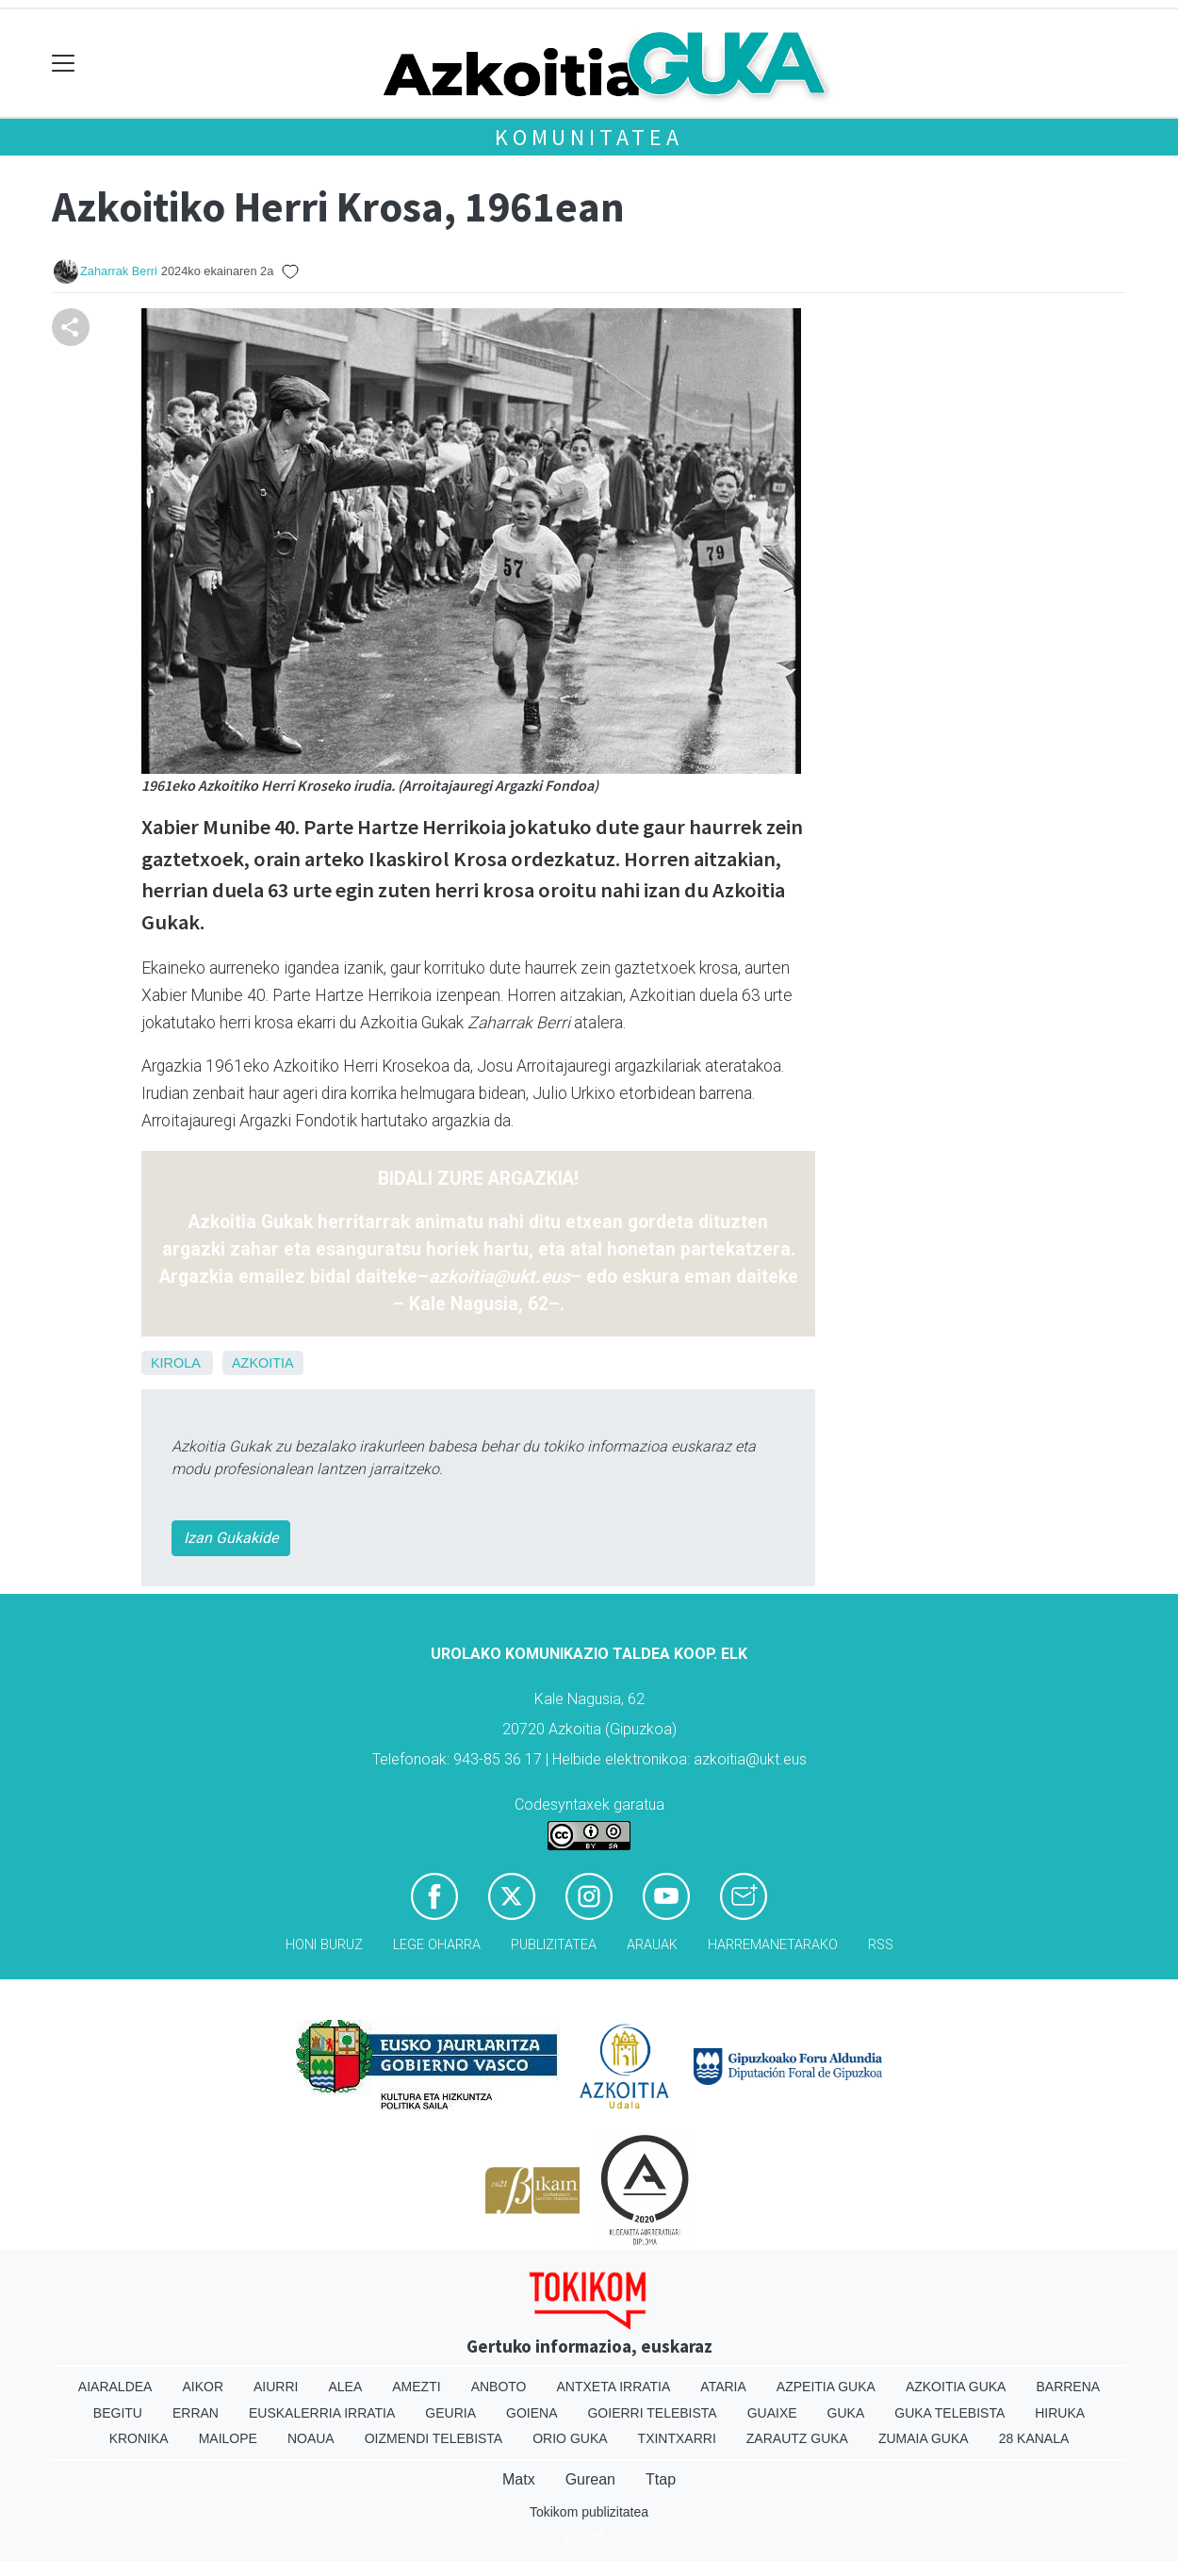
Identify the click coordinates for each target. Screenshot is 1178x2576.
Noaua (311, 2438)
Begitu (117, 2412)
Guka (846, 2412)
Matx (518, 2479)
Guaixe (772, 2412)
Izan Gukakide (231, 1538)
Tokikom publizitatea (589, 2511)
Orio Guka (569, 2438)
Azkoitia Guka (956, 2386)
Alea (345, 2386)
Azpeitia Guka (826, 2386)
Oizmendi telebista (434, 2438)
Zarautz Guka (797, 2438)
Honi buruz (324, 1945)
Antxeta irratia (614, 2386)
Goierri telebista (651, 2412)
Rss (880, 1945)
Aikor (202, 2386)
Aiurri (276, 2386)
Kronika (139, 2438)
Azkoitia (263, 1362)
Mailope (228, 2438)
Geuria (450, 2412)
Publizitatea (554, 1945)
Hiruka (1060, 2412)
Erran (195, 2412)
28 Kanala (1034, 2438)
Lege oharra (437, 1945)
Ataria (723, 2386)
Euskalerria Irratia (322, 2412)
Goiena (531, 2412)
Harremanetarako (773, 1945)
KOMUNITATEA (589, 137)
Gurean (590, 2479)
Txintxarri (677, 2438)
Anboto (499, 2386)
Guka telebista (949, 2412)
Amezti (416, 2386)
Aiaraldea (115, 2386)
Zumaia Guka (923, 2438)
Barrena (1068, 2386)
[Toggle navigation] (63, 63)
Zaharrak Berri (118, 271)
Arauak (652, 1945)
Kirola (175, 1362)
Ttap (661, 2479)
